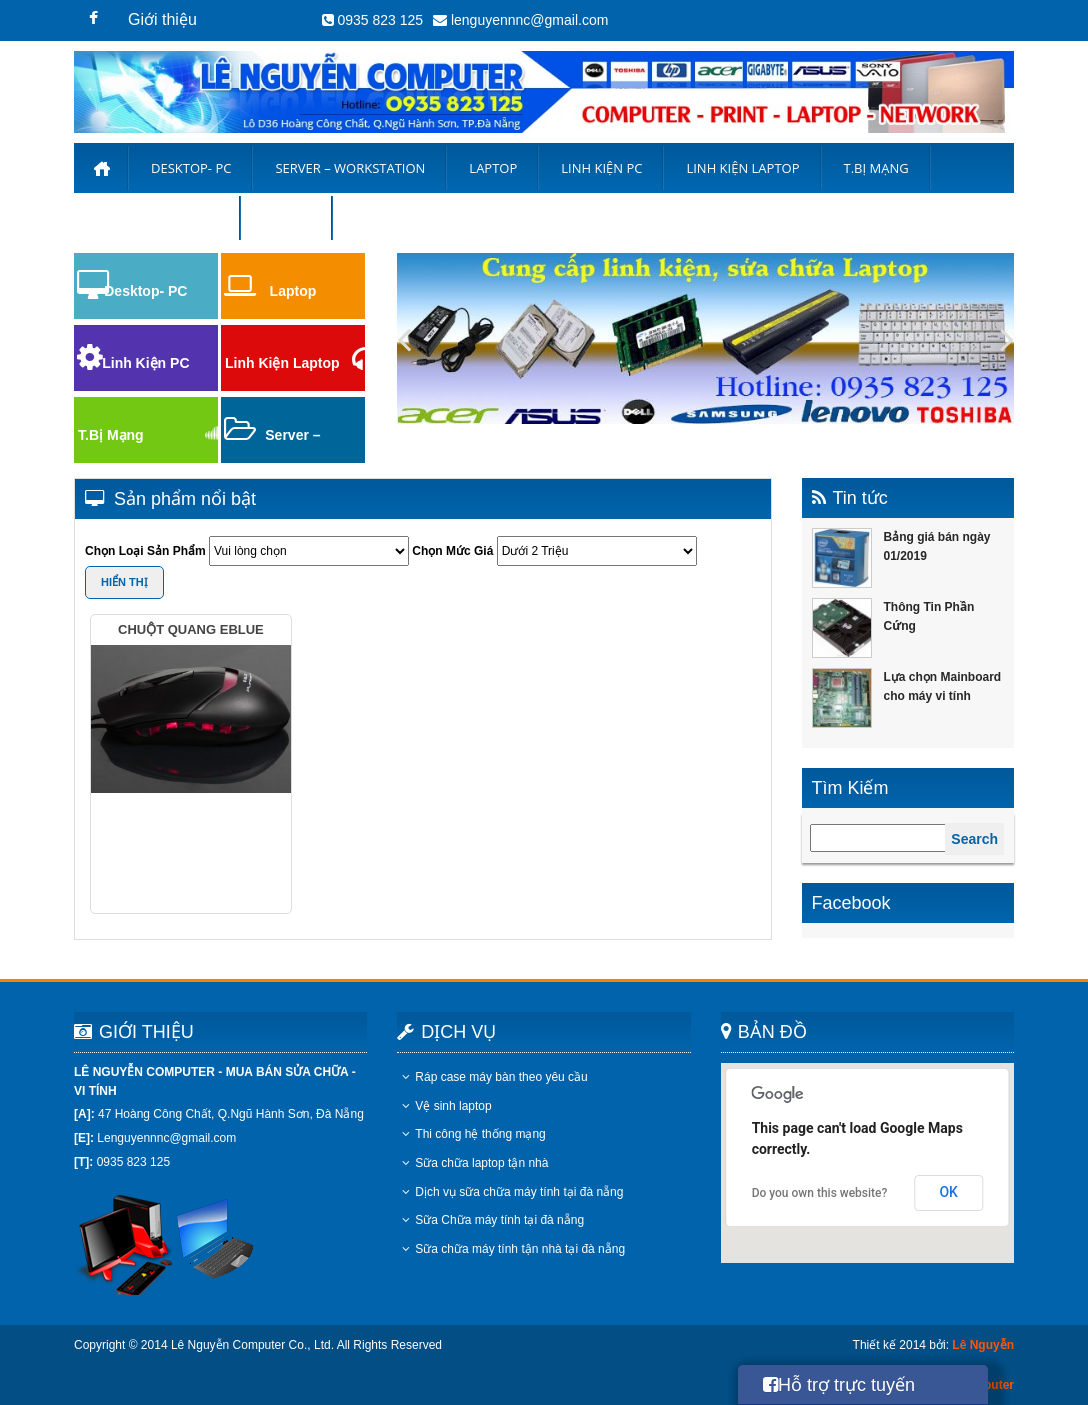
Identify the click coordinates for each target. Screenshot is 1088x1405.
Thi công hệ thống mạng (473, 1134)
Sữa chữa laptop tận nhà (475, 1163)
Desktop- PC (191, 168)
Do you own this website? (820, 1193)
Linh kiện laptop (742, 168)
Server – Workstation (350, 168)
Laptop (493, 168)
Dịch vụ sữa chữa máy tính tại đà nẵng (512, 1192)
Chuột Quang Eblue (191, 629)
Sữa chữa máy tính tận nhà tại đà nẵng (513, 1249)
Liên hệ (287, 218)
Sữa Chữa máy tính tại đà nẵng (493, 1220)
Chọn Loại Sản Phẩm (145, 551)
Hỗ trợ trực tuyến (839, 1385)
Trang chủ (101, 168)
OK (948, 1192)
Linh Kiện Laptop (282, 363)
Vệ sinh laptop (446, 1106)
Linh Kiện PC (601, 168)
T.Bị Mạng (876, 168)
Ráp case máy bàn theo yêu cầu (494, 1077)
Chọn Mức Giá (452, 551)
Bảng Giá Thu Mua (157, 218)
